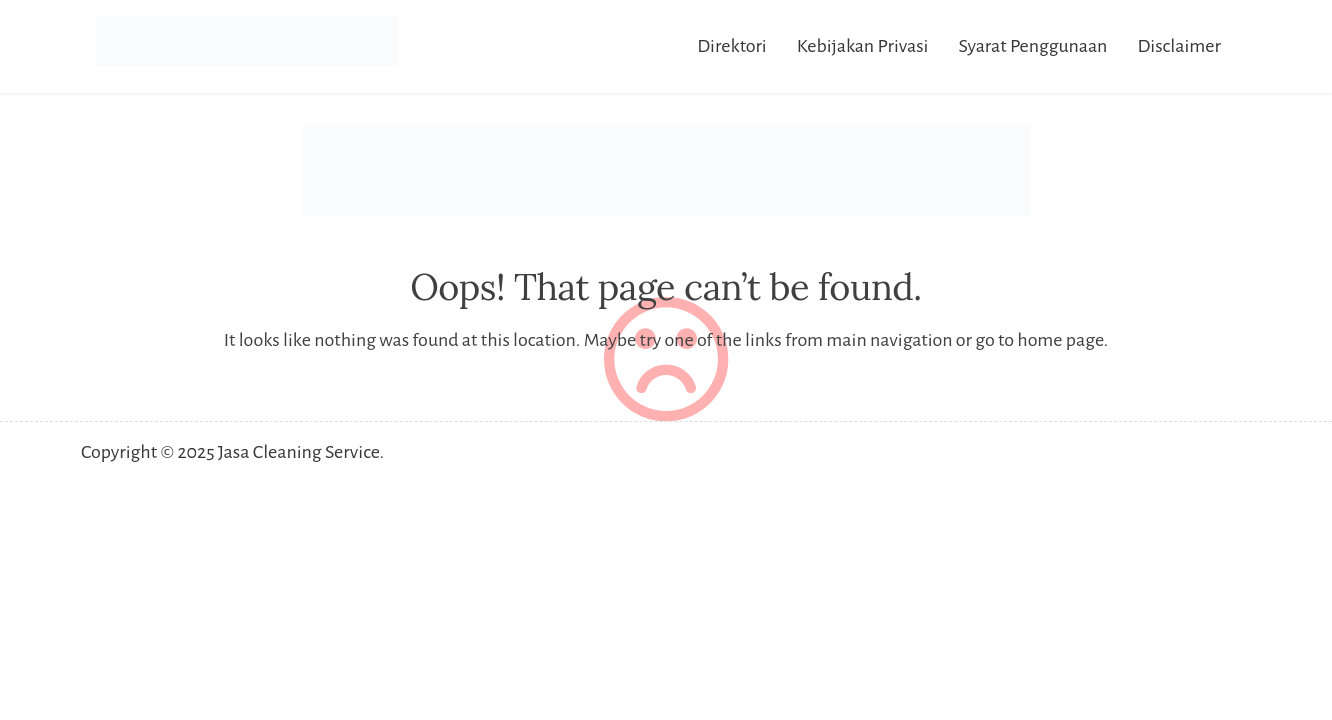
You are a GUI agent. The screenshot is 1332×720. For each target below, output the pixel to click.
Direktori (732, 46)
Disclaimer (1179, 46)
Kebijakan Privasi (863, 46)
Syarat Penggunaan (1032, 46)
